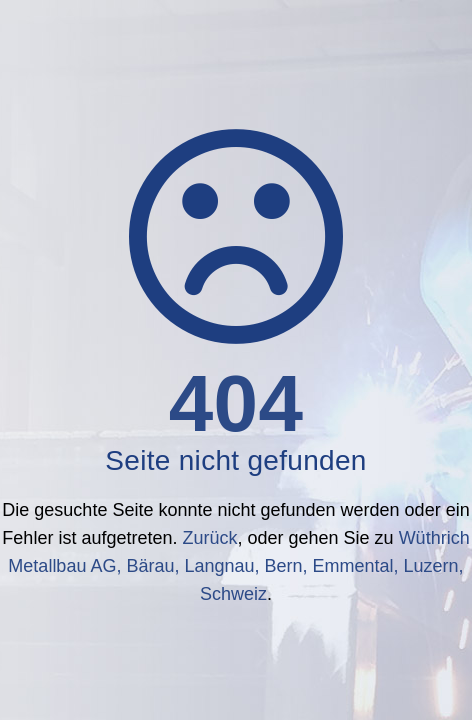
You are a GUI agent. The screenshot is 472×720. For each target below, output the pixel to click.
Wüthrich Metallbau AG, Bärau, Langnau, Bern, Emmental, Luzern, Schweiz (238, 566)
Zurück (209, 538)
